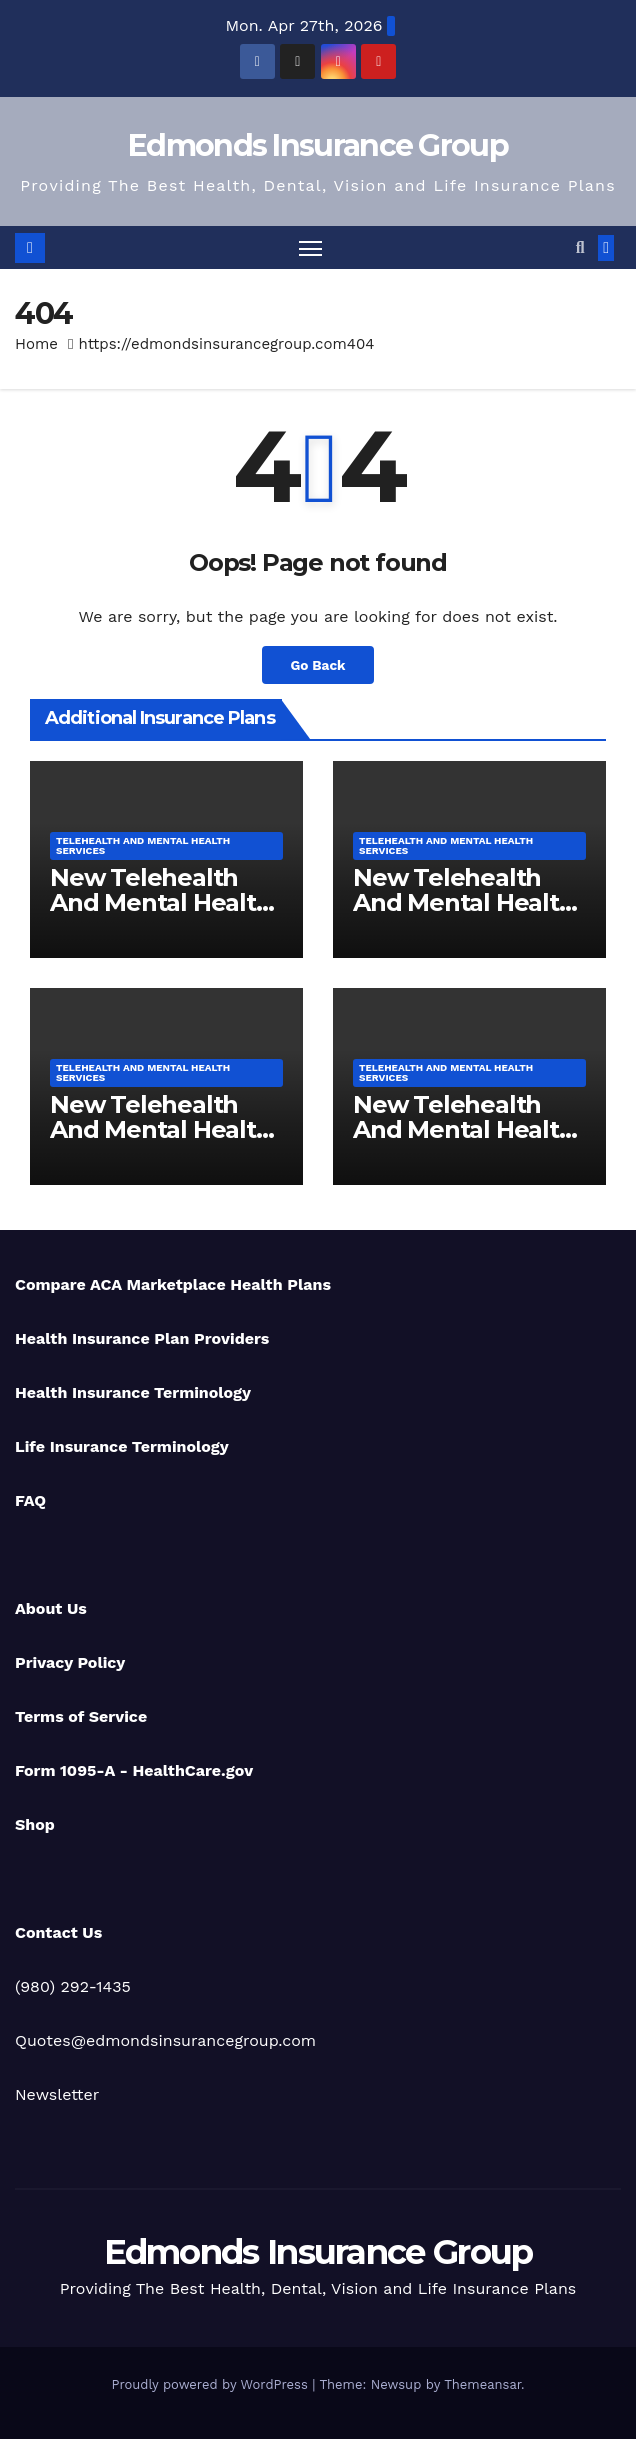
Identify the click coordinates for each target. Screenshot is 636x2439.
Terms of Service (81, 1716)
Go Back (317, 665)
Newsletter (57, 2094)
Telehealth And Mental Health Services (143, 845)
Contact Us (58, 1932)
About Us (51, 1608)
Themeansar (482, 2384)
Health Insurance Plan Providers (142, 1338)
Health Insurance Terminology (133, 1392)
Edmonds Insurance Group (318, 145)
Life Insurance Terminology (122, 1446)
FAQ (30, 1500)
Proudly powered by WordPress (211, 2384)
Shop (35, 1824)
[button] (580, 247)
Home (36, 344)
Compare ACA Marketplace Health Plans (173, 1284)
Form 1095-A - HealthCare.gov (134, 1770)
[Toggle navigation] (310, 247)
